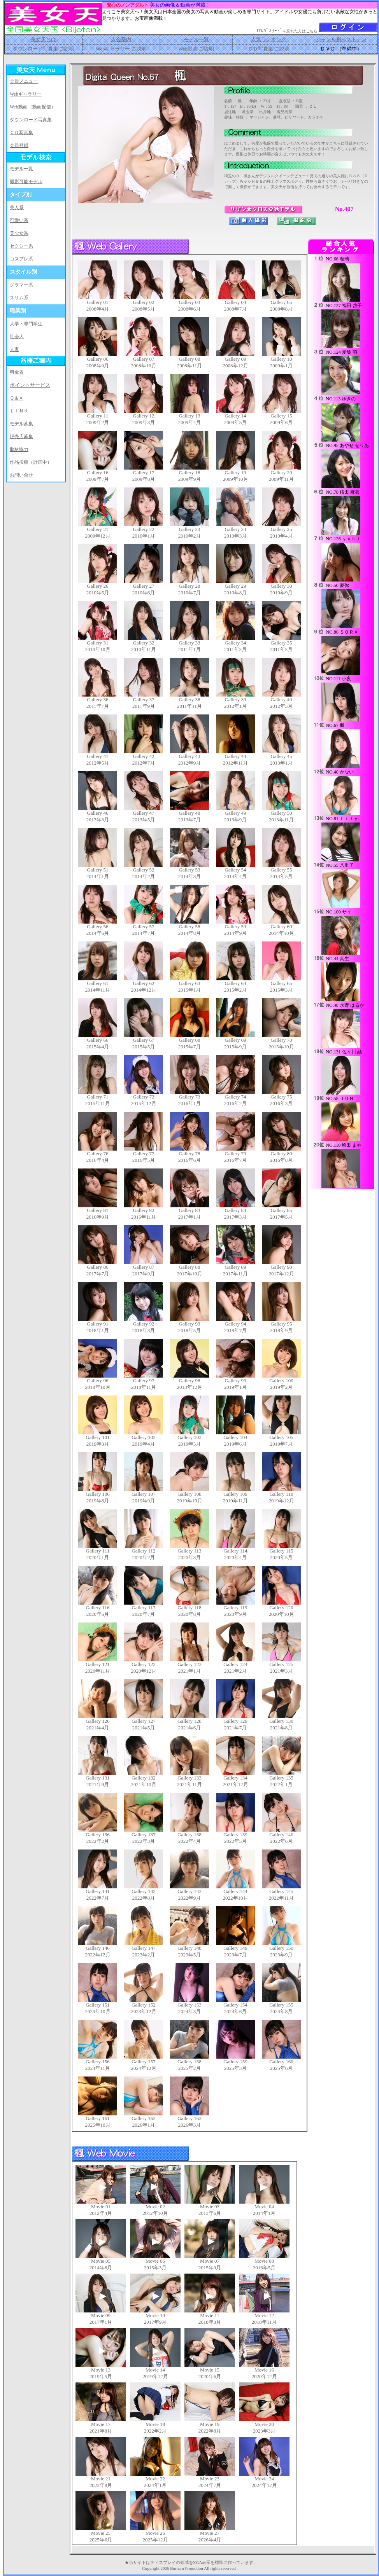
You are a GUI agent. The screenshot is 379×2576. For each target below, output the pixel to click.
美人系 (17, 207)
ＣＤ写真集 (21, 132)
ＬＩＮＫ (19, 411)
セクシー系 (21, 246)
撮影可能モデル (26, 181)
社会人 (17, 336)
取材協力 (19, 449)
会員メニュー (24, 81)
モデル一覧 (196, 39)
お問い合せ (21, 475)
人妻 (14, 349)
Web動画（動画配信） (33, 107)
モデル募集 (21, 423)
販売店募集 (21, 436)
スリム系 (19, 297)
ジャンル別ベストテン (341, 39)
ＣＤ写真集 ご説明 (269, 49)
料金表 (17, 372)
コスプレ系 (21, 259)
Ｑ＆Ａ (16, 398)
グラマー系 (21, 285)
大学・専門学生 (26, 324)
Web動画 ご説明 (196, 49)
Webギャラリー (26, 94)
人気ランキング (268, 39)
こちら (312, 31)
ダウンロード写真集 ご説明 (43, 49)
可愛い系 (19, 220)
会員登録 (19, 145)
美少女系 (19, 233)
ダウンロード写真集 (31, 119)
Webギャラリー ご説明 (121, 49)
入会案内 (121, 39)
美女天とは (43, 39)
